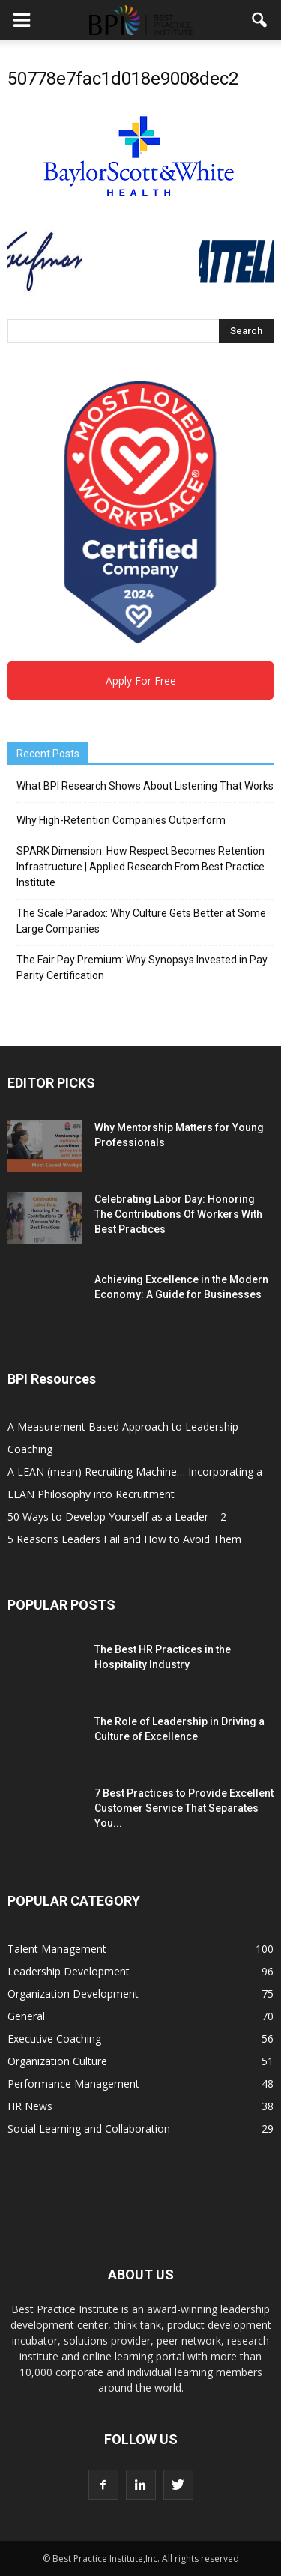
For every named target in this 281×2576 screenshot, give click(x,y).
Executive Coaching (54, 2038)
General (26, 2016)
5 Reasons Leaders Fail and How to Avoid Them (124, 1539)
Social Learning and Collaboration (88, 2128)
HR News (29, 2106)
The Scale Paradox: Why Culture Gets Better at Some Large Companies (141, 921)
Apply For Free (141, 680)
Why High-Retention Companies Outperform (121, 820)
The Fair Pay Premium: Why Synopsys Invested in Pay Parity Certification (142, 967)
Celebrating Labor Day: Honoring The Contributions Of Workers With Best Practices (178, 1214)
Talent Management (56, 1949)
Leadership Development (68, 1971)
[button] (260, 20)
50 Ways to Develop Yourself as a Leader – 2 (116, 1516)
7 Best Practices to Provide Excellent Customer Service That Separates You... (184, 1808)
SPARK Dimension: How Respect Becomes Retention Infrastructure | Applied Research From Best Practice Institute (140, 866)
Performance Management (73, 2083)
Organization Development (73, 1993)
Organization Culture (57, 2061)
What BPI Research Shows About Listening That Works (145, 786)
